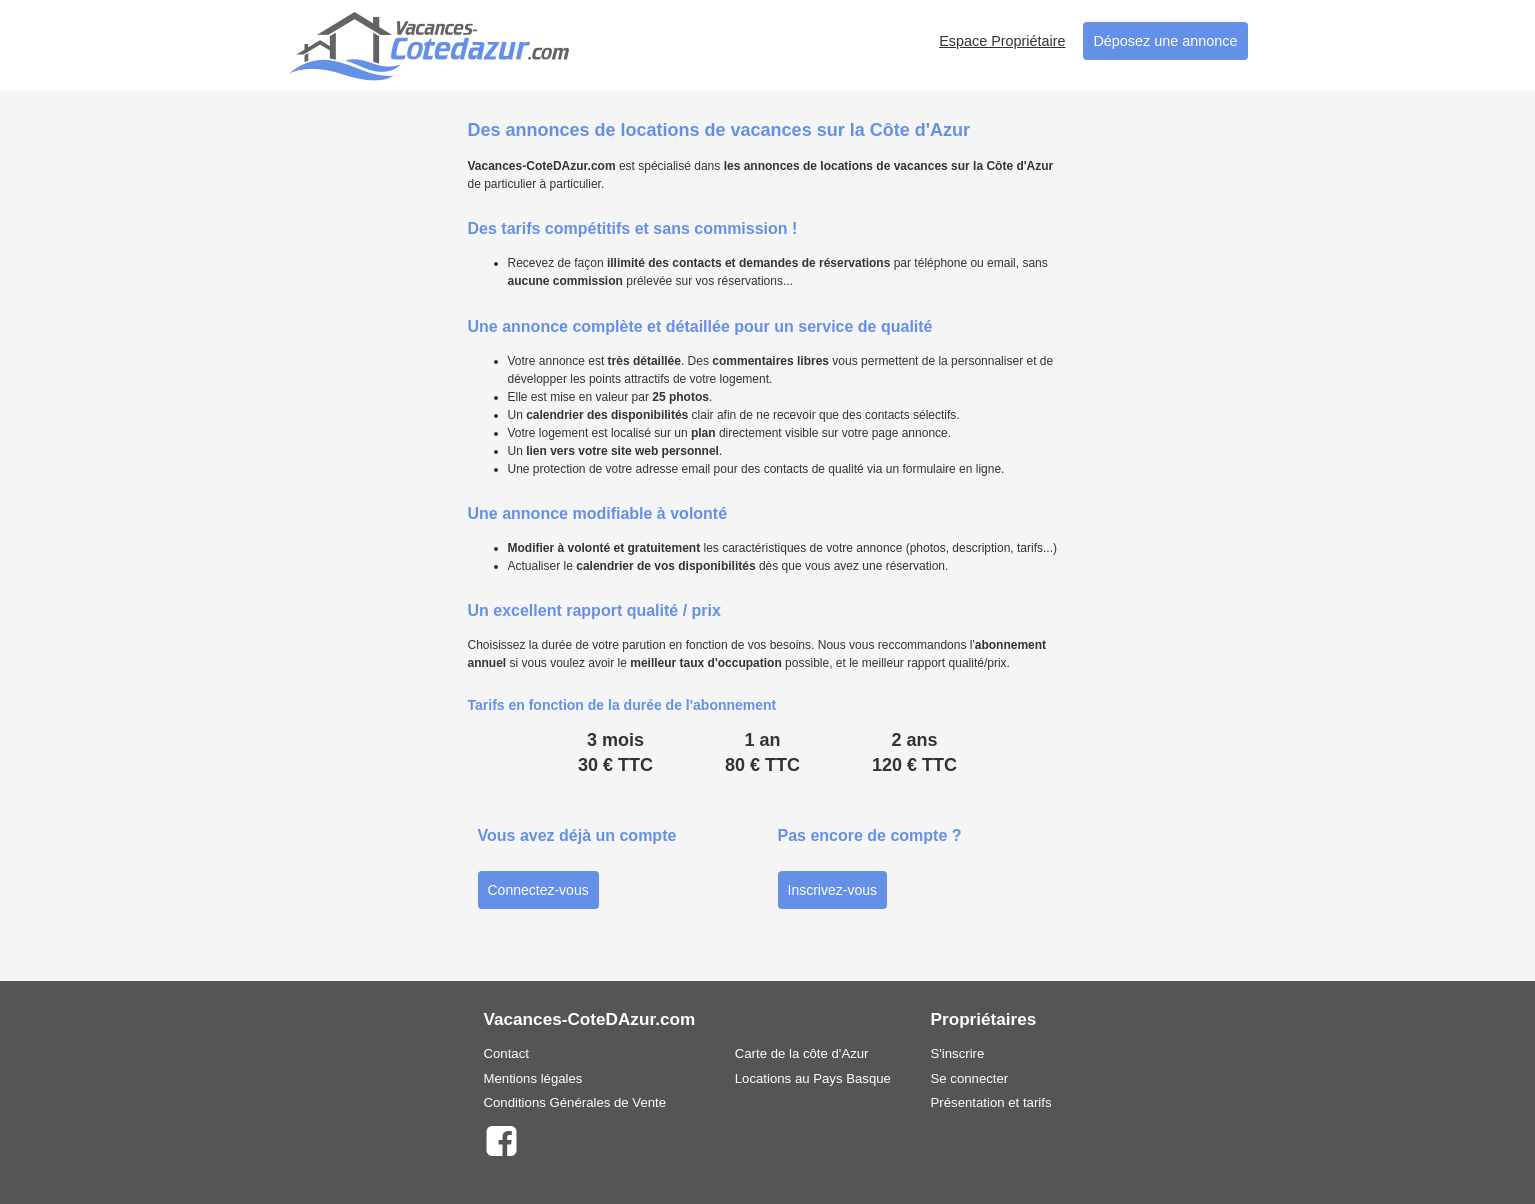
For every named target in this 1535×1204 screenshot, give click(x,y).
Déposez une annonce (1165, 41)
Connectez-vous (538, 890)
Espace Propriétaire (1002, 41)
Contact (506, 1053)
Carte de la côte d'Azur (802, 1053)
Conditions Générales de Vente (575, 1102)
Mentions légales (533, 1078)
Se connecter (970, 1078)
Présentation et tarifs (991, 1102)
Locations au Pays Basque (813, 1078)
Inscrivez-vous (832, 890)
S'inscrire (958, 1053)
